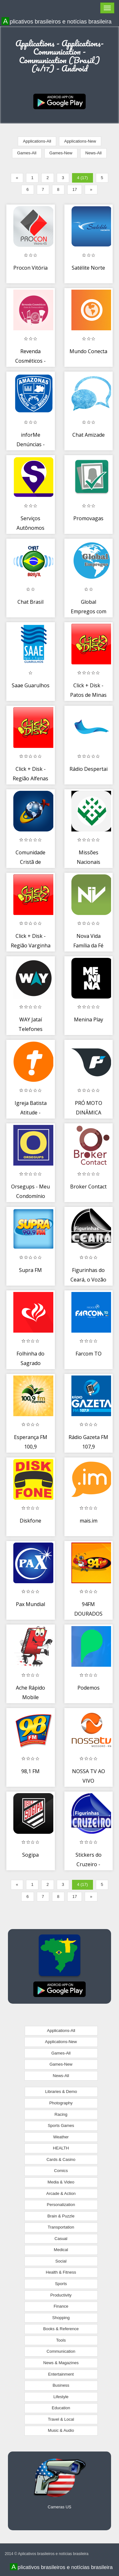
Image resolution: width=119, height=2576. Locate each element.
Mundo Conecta (88, 351)
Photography (61, 2103)
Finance (61, 2306)
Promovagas (88, 518)
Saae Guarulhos (31, 685)
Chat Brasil (30, 601)
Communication (61, 2351)
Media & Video (61, 2182)
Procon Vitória (30, 267)
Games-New (61, 153)
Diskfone (30, 1520)
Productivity (60, 2295)
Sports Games (61, 2125)
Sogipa (30, 1854)
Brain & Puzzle (60, 2216)
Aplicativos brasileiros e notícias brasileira (57, 21)
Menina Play (88, 1019)
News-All (93, 153)
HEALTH (61, 2148)
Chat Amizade (88, 434)
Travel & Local (61, 2419)
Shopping (61, 2317)
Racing (61, 2114)
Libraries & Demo (61, 2091)
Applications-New (80, 141)
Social (60, 2261)
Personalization (61, 2204)
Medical (61, 2249)
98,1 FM (30, 1771)
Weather (61, 2137)
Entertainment (61, 2374)
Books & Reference (61, 2328)
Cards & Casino (60, 2159)
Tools (61, 2340)
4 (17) (82, 177)
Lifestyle (61, 2396)
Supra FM (30, 1270)
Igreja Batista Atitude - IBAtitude (31, 1112)
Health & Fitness (61, 2272)
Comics (61, 2170)
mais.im (88, 1520)
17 (74, 189)
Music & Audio (61, 2430)
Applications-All (37, 141)
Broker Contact (88, 1186)
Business (61, 2385)
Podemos (88, 1687)
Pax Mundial (30, 1604)
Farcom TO (89, 1353)
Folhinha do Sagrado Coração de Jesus (30, 1363)
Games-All (26, 153)
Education (61, 2407)
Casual (61, 2238)
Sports (61, 2283)
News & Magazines (60, 2362)
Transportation (61, 2227)
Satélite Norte (88, 267)
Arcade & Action (61, 2193)
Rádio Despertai (88, 768)
